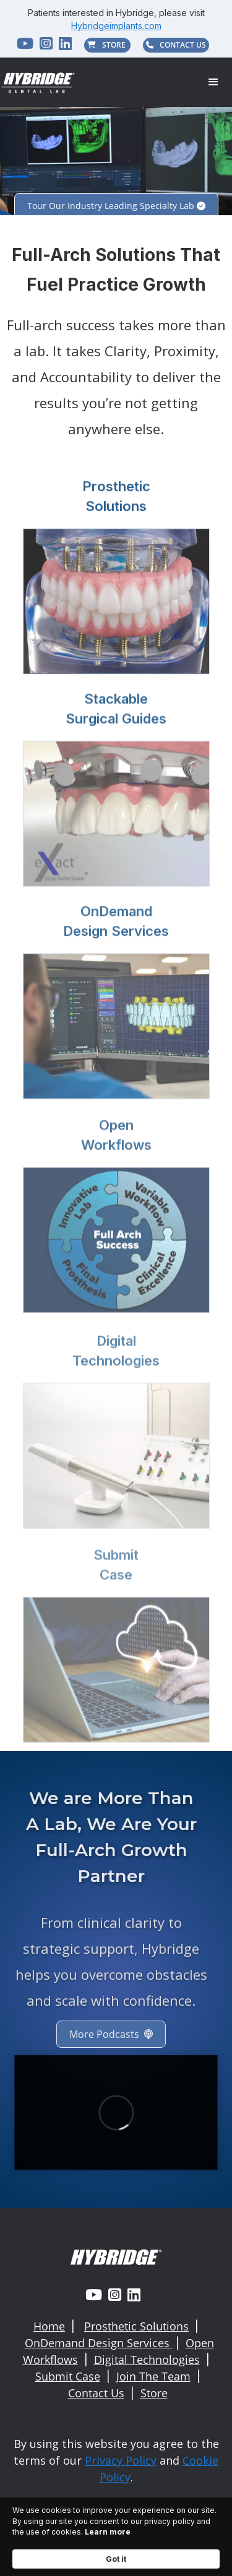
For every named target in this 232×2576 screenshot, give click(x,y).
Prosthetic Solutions (136, 2326)
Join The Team (153, 2376)
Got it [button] (116, 2559)
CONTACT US (176, 45)
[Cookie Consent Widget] (116, 2536)
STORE (107, 45)
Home (49, 2326)
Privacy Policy (121, 2460)
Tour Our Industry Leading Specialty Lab (116, 206)
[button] (213, 82)
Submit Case (67, 2376)
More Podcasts (102, 2034)
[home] (38, 82)
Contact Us (96, 2393)
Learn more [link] (108, 2531)
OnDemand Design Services (99, 2342)
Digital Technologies (147, 2359)
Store (154, 2393)
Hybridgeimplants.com (116, 25)
